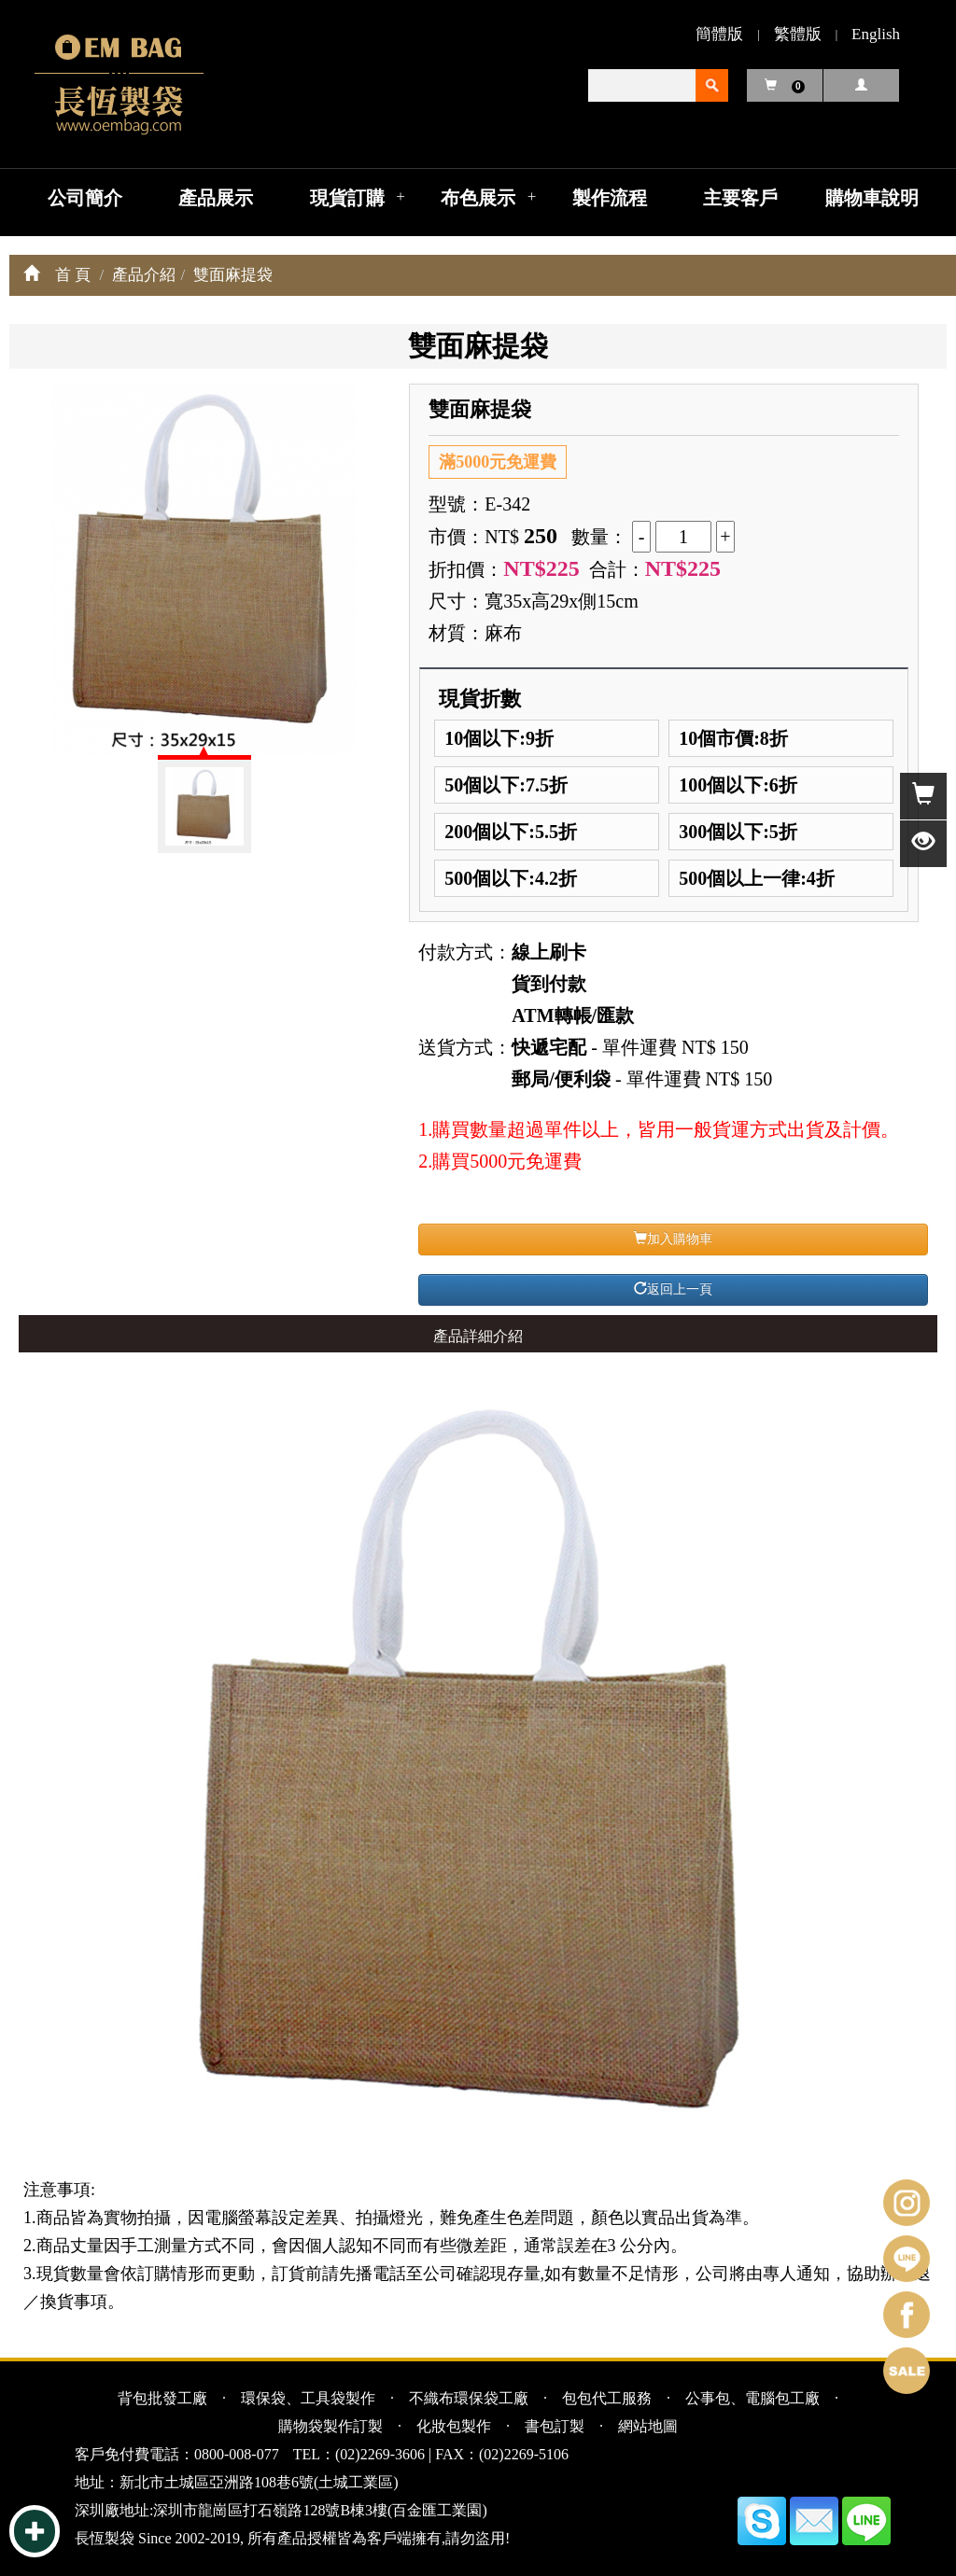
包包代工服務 (607, 2398)
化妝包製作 (453, 2426)
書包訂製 (554, 2426)
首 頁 (73, 275)
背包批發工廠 (162, 2398)
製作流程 (609, 198)
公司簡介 (85, 198)
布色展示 (478, 198)
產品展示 (215, 198)
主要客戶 (740, 198)
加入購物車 (673, 1238)
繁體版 (798, 34)
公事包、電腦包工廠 (752, 2398)
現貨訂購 (347, 198)
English (875, 34)
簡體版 (719, 34)
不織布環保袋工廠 (468, 2398)
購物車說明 (872, 198)
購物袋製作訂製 (330, 2426)
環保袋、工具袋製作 (308, 2398)
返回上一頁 (673, 1288)
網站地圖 (648, 2426)
